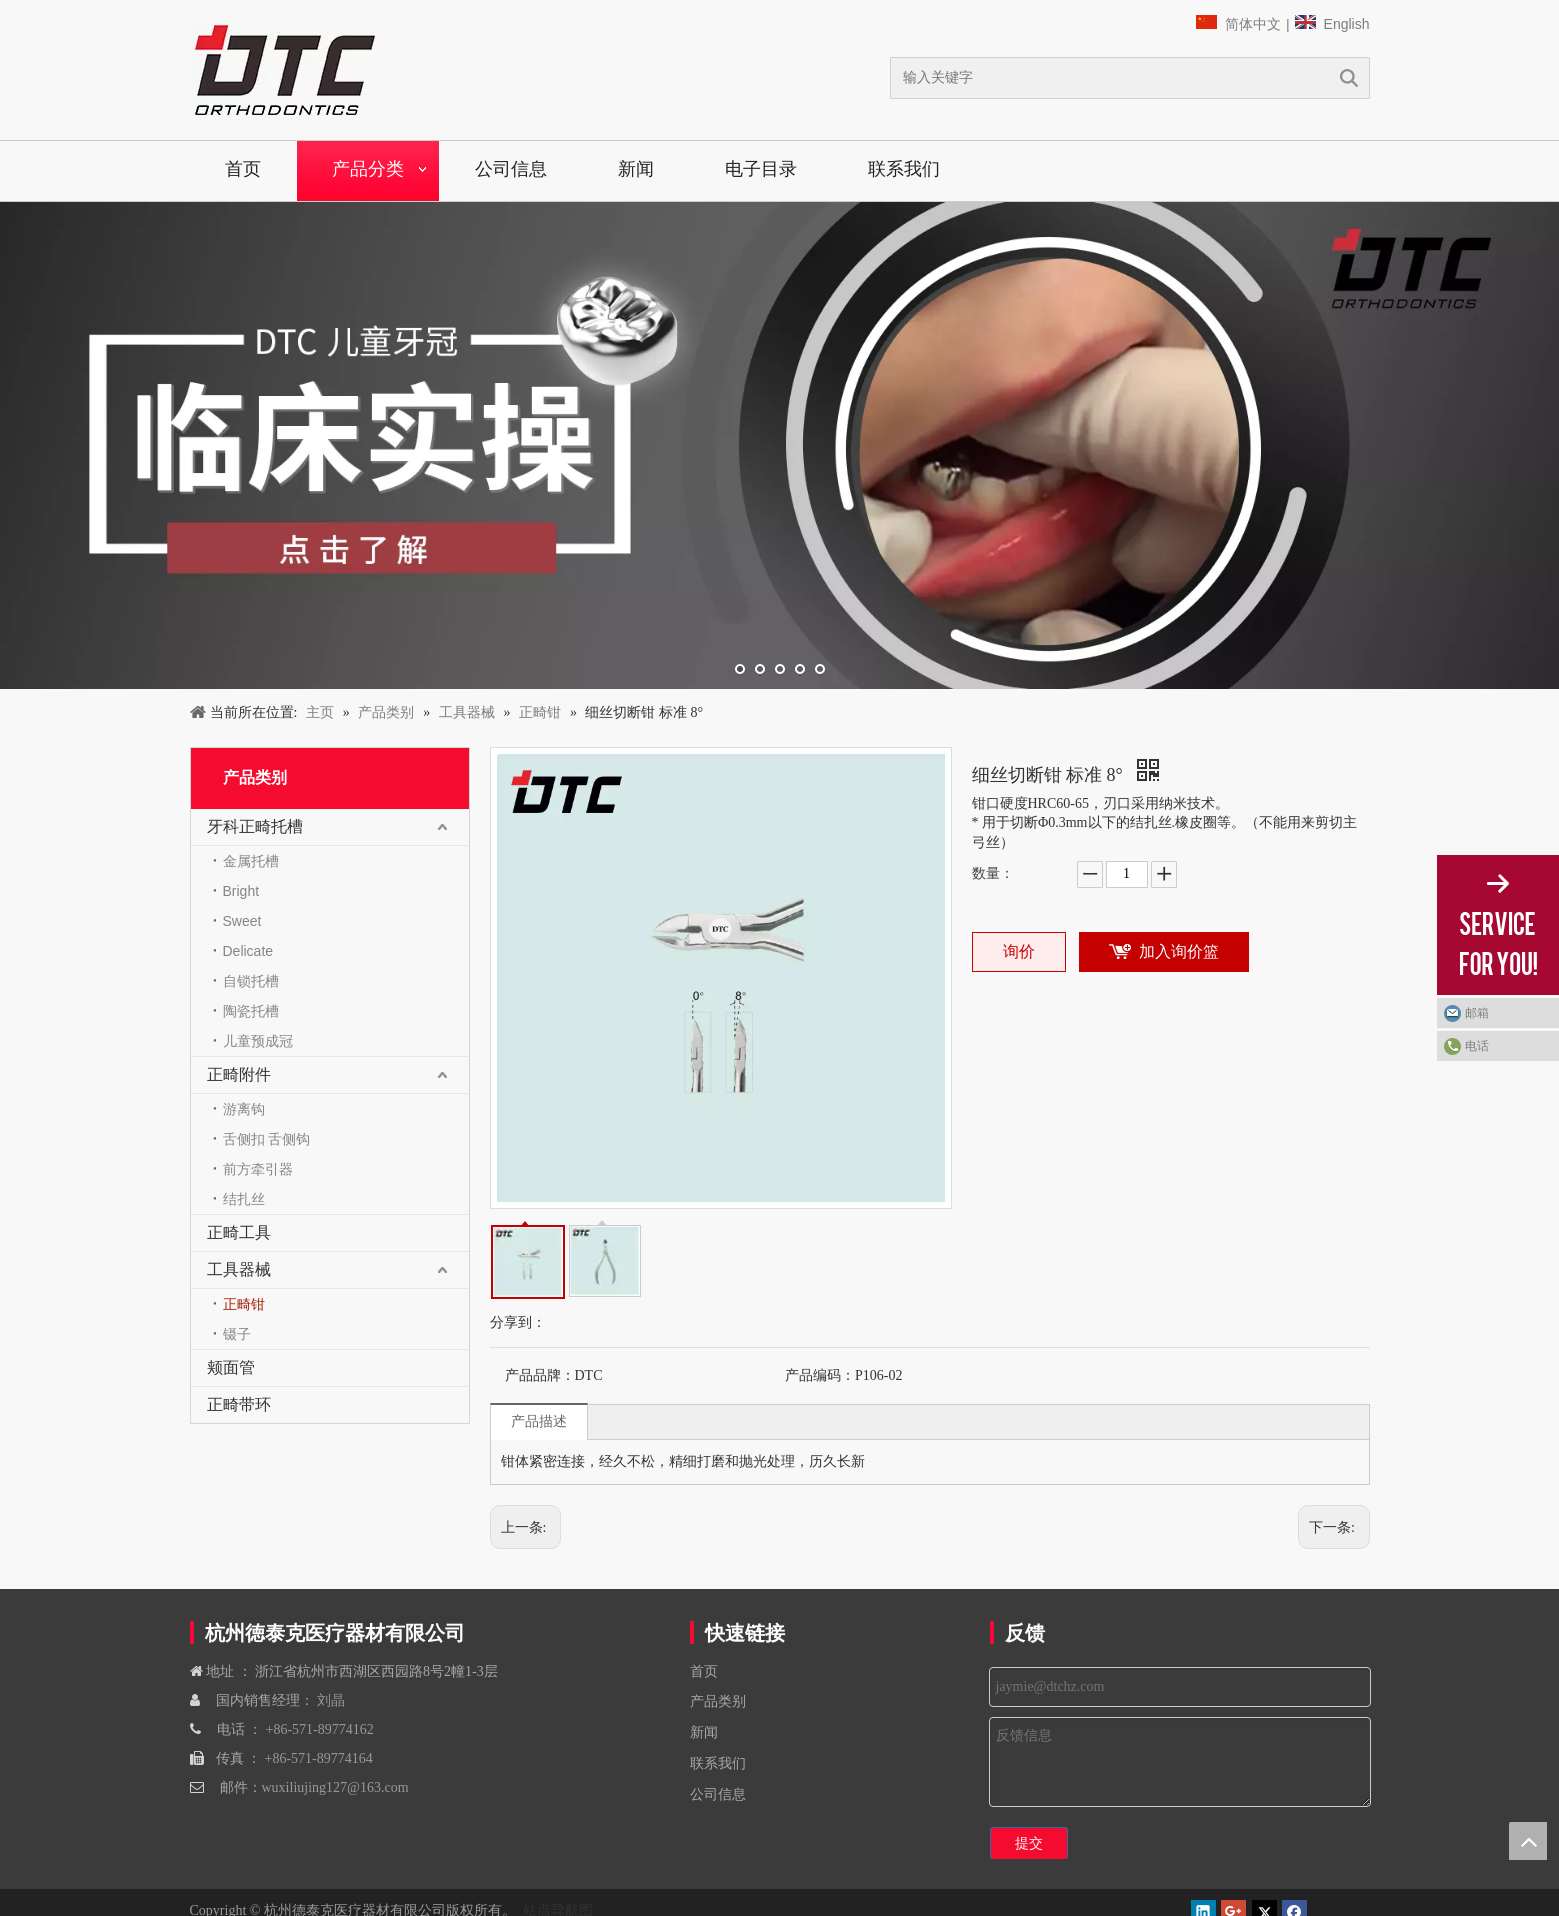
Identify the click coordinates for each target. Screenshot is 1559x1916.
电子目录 (761, 169)
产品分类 (368, 169)
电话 (1477, 1046)
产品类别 (718, 1701)
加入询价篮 (1179, 951)
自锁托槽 (251, 981)
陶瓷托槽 (251, 1011)
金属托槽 (251, 861)
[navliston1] (285, 70)
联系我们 (904, 169)
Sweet (242, 921)
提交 (1029, 1843)
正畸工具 (239, 1232)
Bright (241, 891)
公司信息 (511, 169)
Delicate (248, 951)
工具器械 (239, 1269)
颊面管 (231, 1367)
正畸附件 (239, 1074)
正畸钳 (244, 1304)
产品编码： (820, 1375)
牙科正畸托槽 (255, 826)
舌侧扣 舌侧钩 (267, 1139)
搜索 (1349, 78)
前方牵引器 (258, 1169)
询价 (1019, 951)
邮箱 (1477, 1013)
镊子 (237, 1334)
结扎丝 (244, 1199)
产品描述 (539, 1421)
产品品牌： (540, 1375)
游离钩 (244, 1109)
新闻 (636, 169)
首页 (243, 169)
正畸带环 (239, 1404)
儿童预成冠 (258, 1041)
